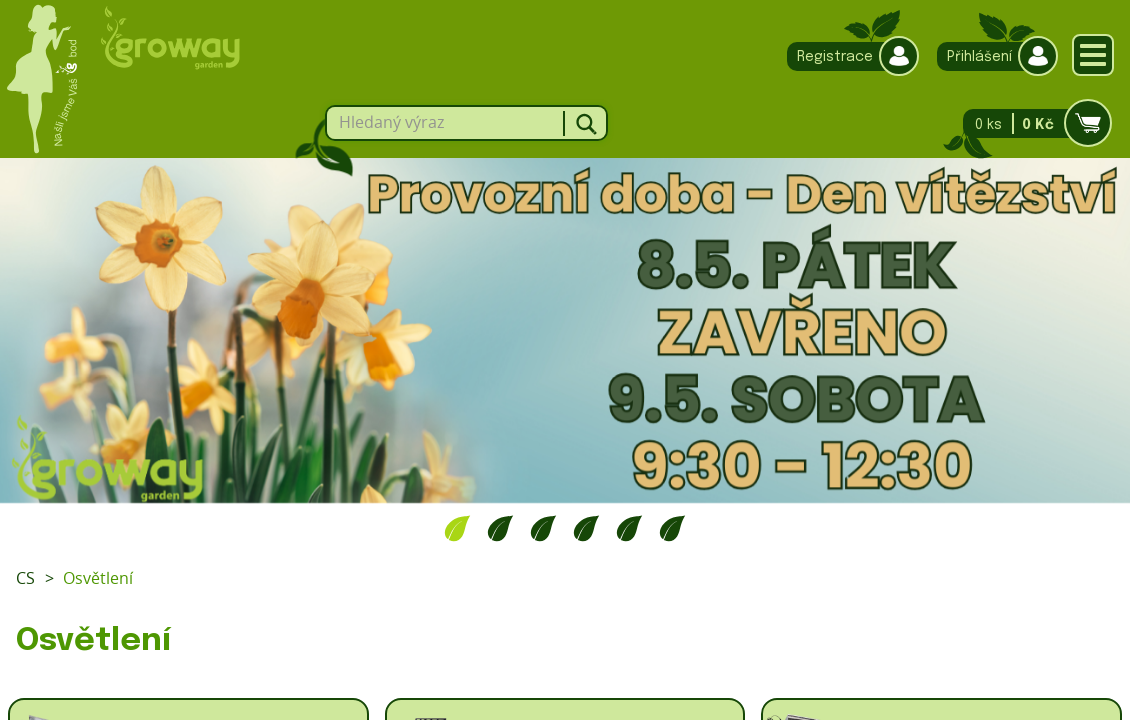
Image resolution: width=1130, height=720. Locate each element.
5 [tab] (629, 528)
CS (25, 578)
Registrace (848, 56)
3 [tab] (543, 528)
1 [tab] (457, 528)
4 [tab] (586, 528)
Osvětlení (98, 578)
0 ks (1031, 123)
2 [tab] (500, 528)
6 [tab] (672, 528)
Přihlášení (992, 56)
